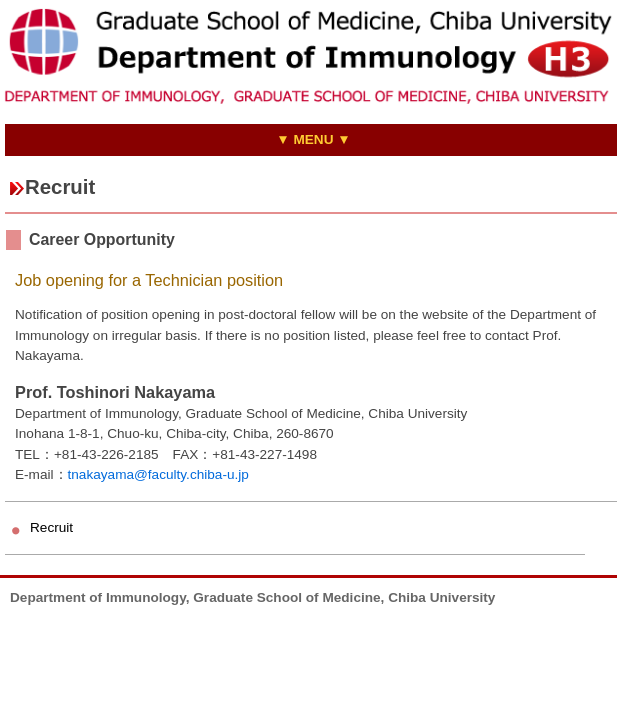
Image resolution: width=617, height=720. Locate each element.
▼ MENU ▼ (313, 139)
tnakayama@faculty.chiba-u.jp (158, 474)
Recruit (51, 527)
